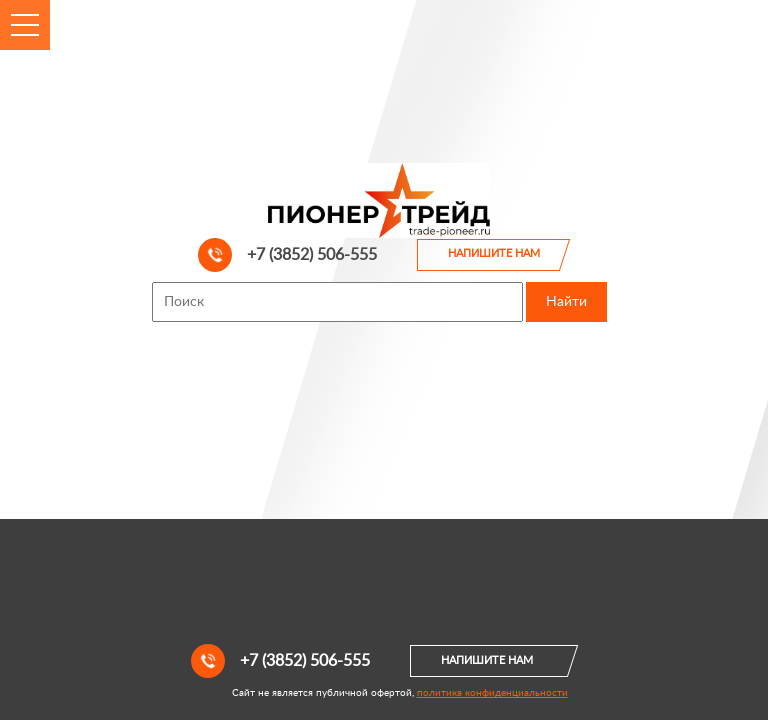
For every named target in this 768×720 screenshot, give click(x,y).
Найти (566, 302)
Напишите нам (494, 253)
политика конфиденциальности (492, 693)
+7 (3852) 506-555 (287, 255)
